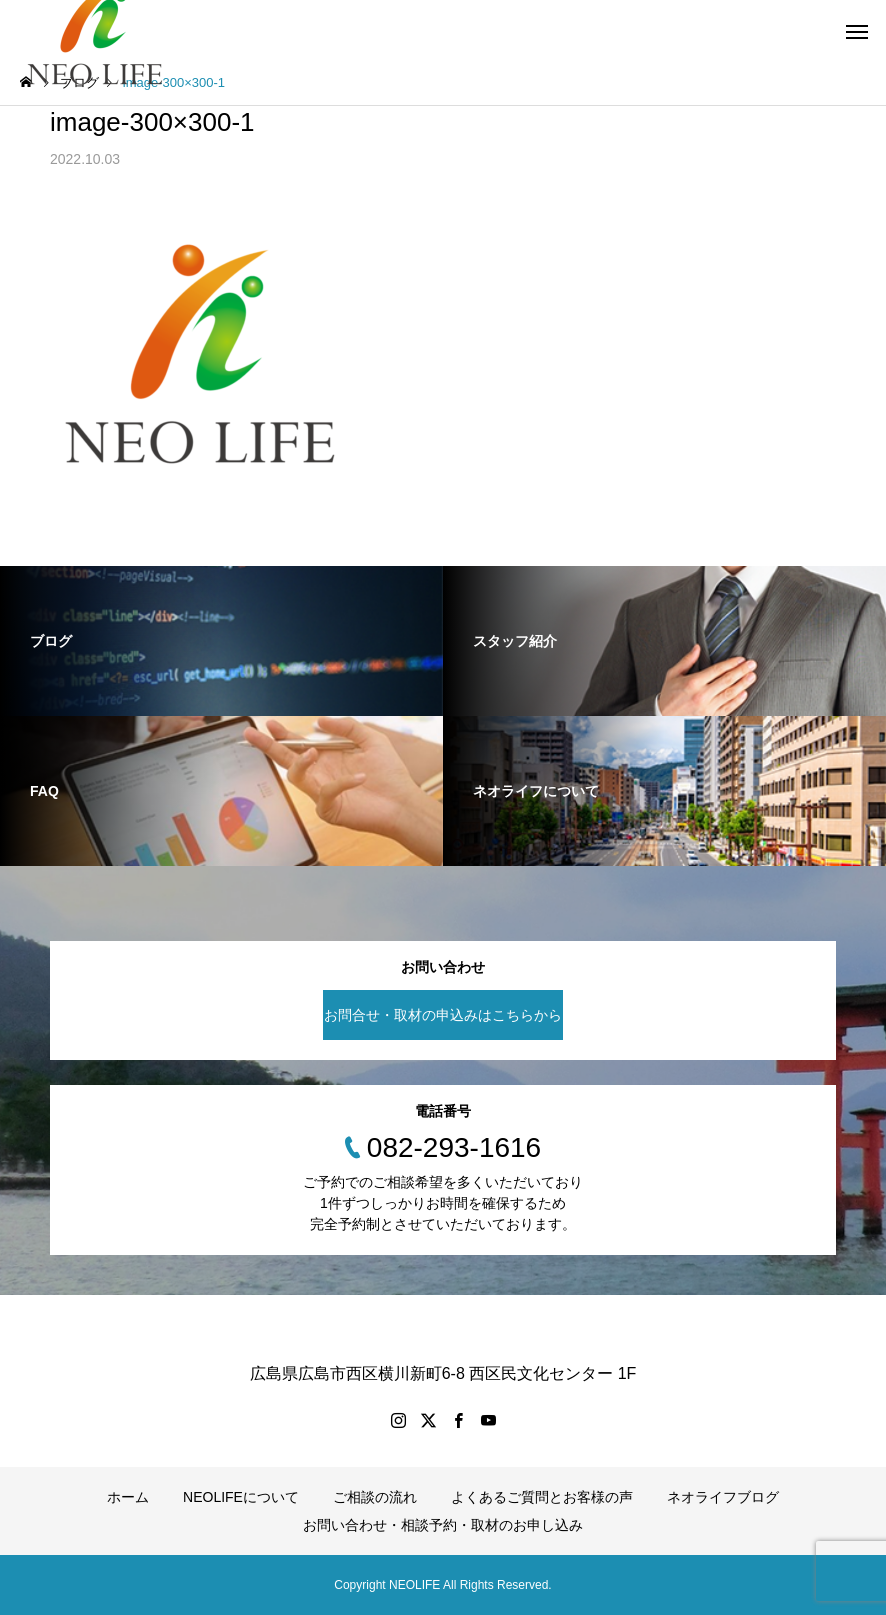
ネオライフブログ (723, 1497)
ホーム (128, 1497)
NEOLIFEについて (241, 1497)
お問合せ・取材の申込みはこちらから (443, 1015)
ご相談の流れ (375, 1497)
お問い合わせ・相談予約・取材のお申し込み (443, 1525)
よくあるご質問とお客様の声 (542, 1497)
